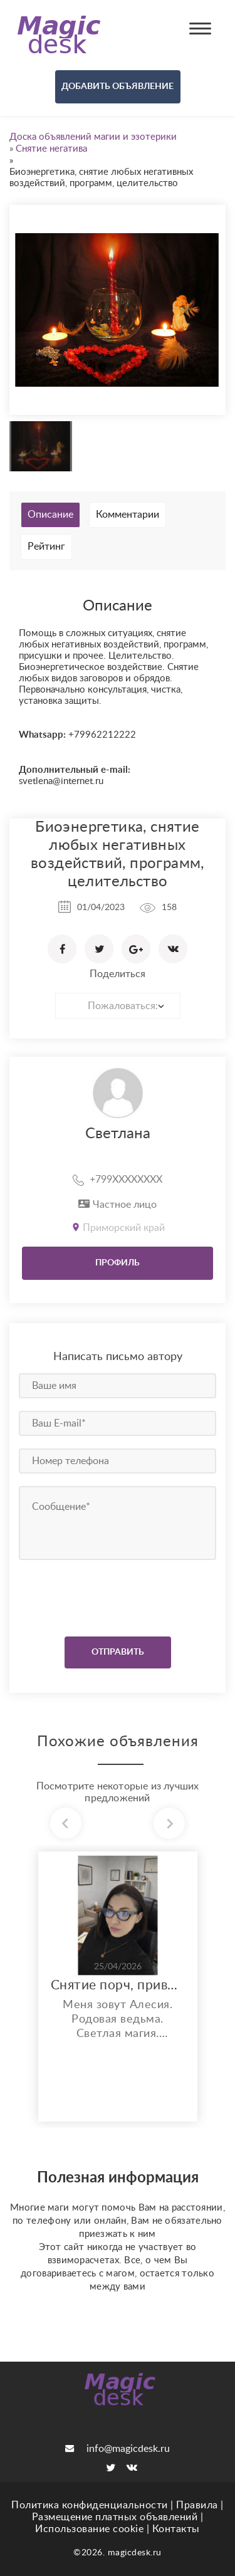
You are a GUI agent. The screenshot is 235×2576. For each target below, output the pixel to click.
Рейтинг (46, 547)
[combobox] (118, 1005)
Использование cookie (89, 2529)
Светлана (117, 1133)
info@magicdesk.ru (117, 2449)
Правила (197, 2505)
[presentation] (95, 1595)
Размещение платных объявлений (115, 2517)
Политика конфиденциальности (89, 2505)
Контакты (176, 2529)
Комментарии (127, 515)
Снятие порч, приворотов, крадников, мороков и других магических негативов (118, 1985)
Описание (50, 515)
